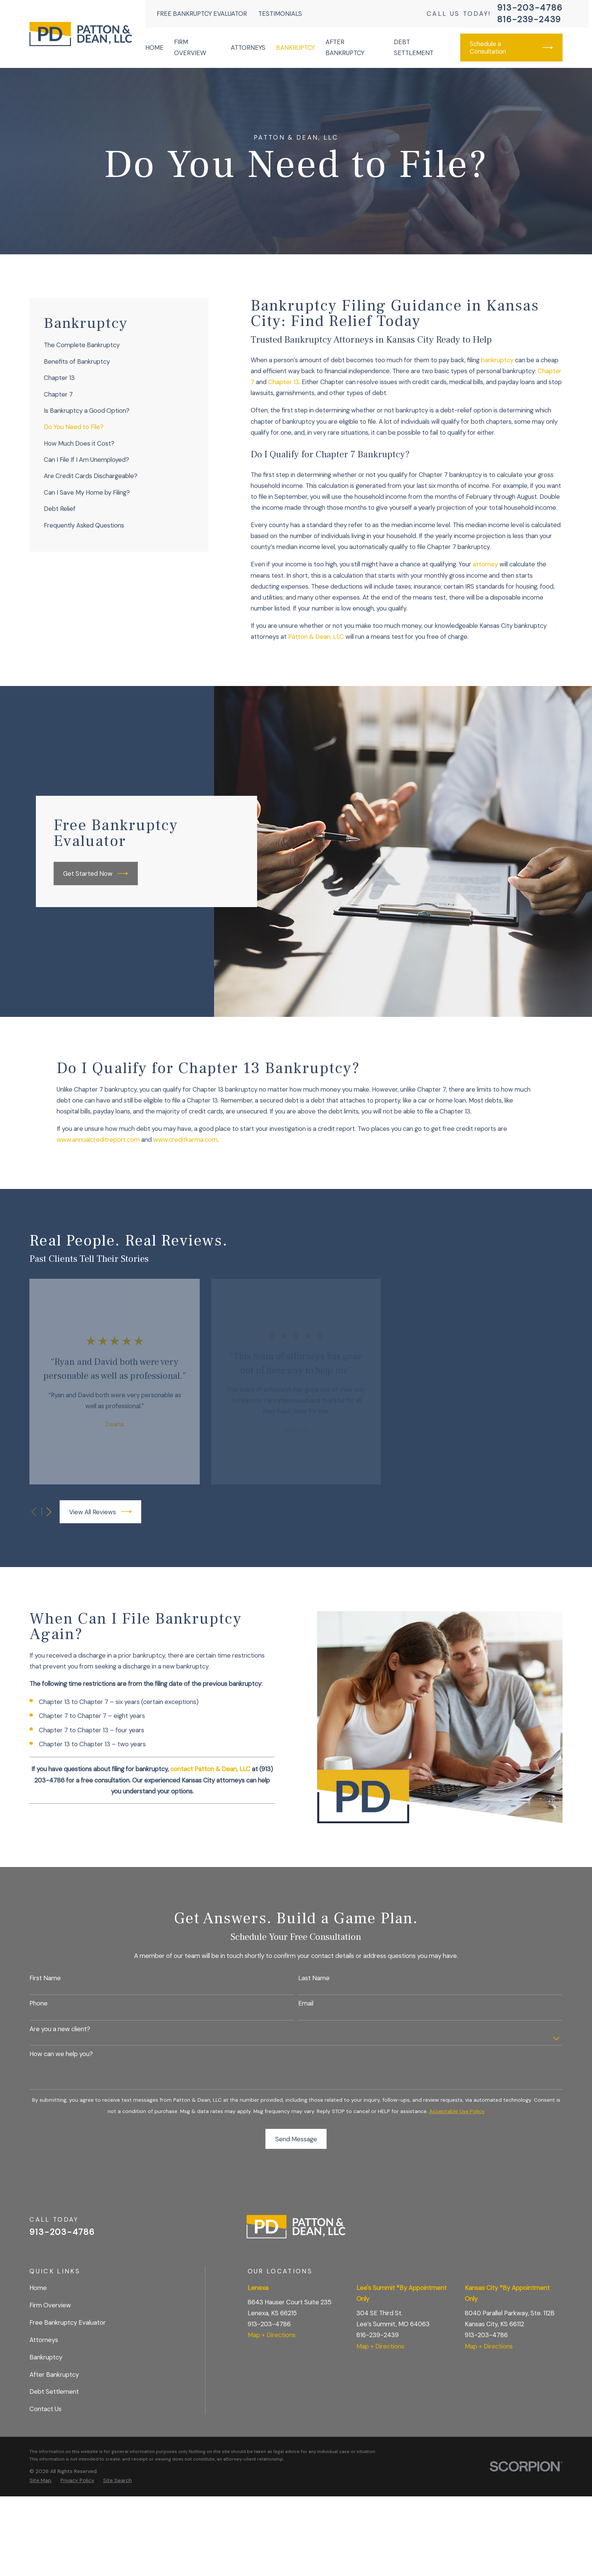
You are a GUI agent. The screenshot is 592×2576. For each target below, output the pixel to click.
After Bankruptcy (54, 2374)
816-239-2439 (529, 19)
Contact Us (45, 2409)
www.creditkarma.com (185, 1139)
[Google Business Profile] (517, 2229)
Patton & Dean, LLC (316, 636)
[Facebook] (537, 2229)
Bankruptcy (45, 2357)
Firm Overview (50, 2305)
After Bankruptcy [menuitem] (344, 47)
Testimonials (280, 13)
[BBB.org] (557, 2229)
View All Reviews (100, 1511)
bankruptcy (497, 360)
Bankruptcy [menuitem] (295, 47)
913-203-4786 (529, 8)
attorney (485, 564)
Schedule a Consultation (511, 47)
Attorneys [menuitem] (248, 47)
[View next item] (49, 1511)
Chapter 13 (283, 382)
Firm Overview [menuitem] (190, 47)
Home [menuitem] (154, 47)
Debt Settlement (54, 2391)
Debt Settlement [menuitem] (413, 47)
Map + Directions (272, 2335)
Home (38, 2288)
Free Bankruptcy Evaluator (202, 13)
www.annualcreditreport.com (98, 1139)
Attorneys (43, 2340)
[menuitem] (119, 345)
